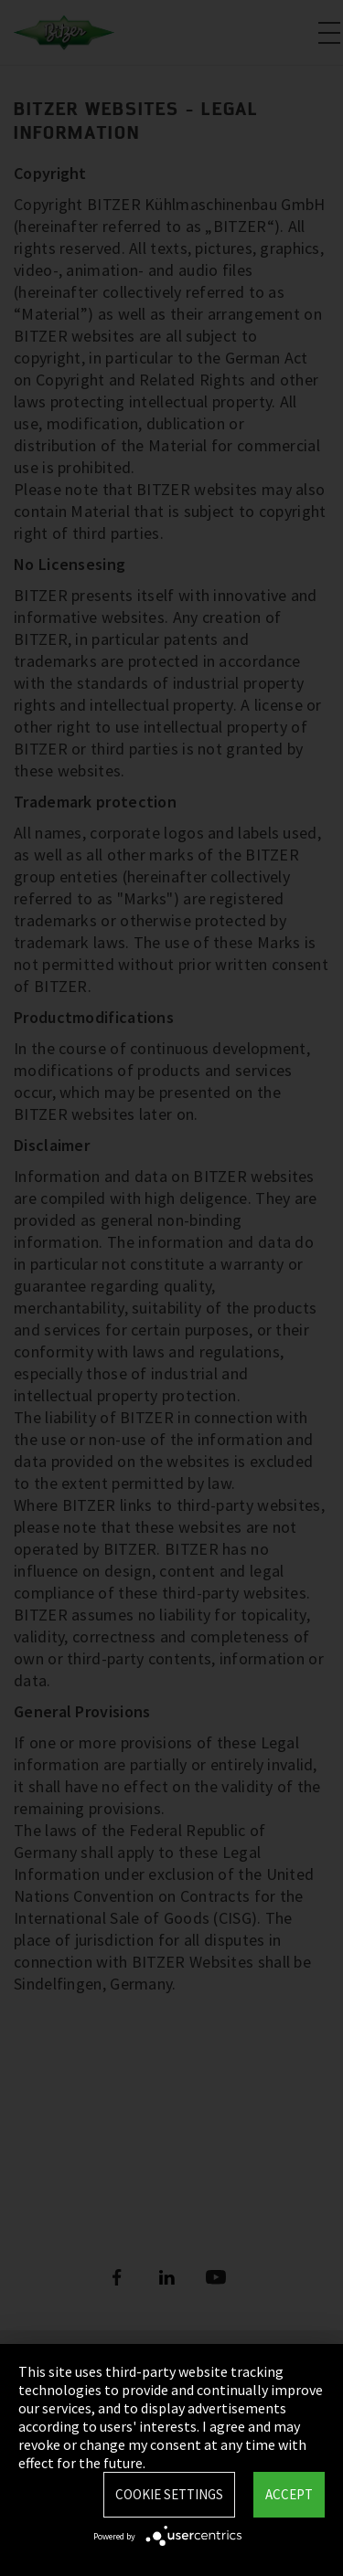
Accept (289, 2494)
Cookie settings (169, 2494)
